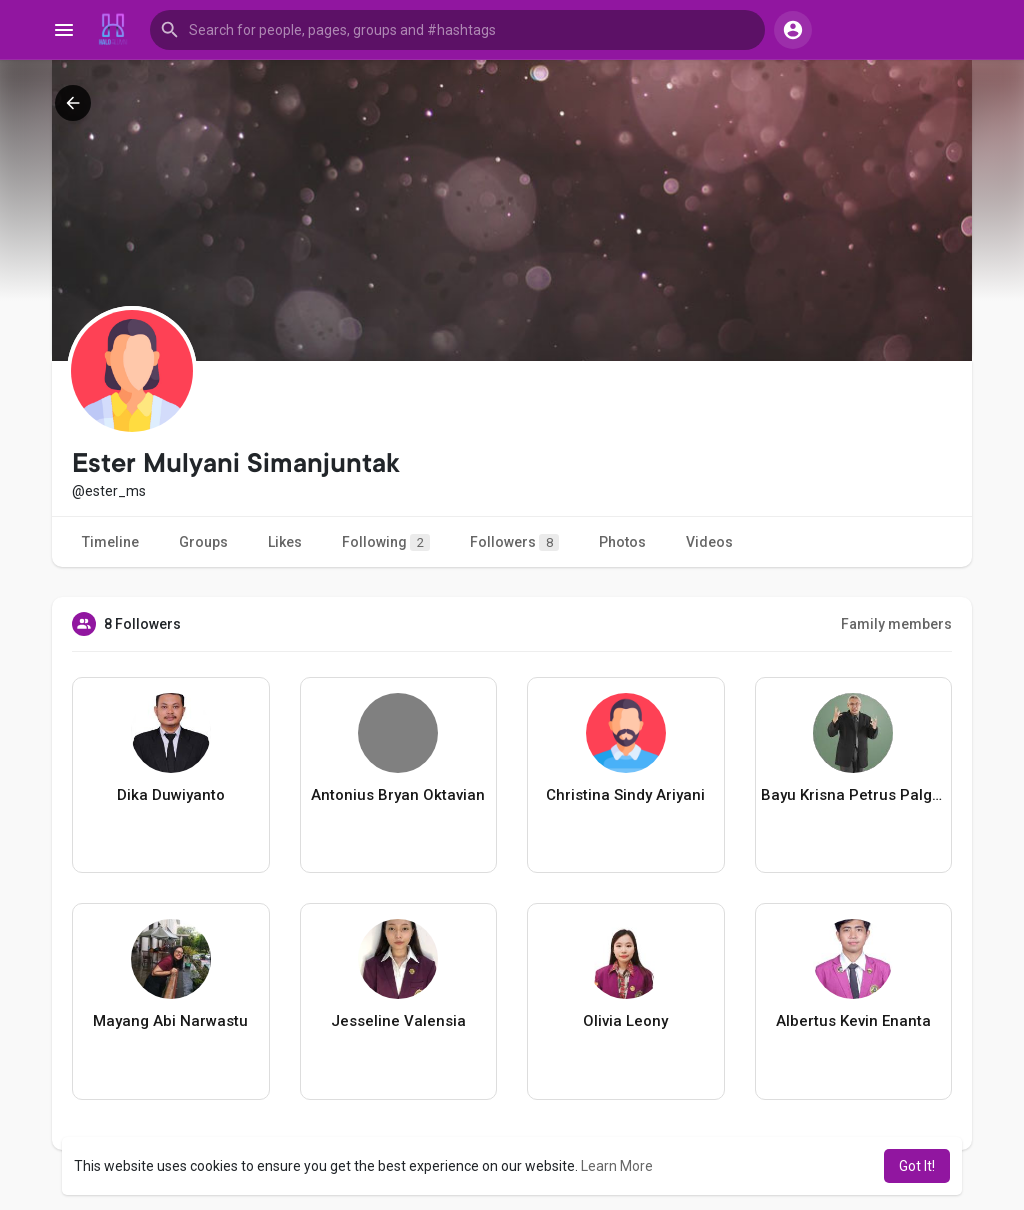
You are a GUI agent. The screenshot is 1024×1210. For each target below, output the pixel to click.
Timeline (110, 542)
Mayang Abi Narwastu (170, 1021)
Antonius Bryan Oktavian (398, 795)
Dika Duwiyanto (171, 795)
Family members (896, 624)
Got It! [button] (917, 1166)
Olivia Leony (625, 1021)
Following (386, 542)
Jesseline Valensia (398, 1021)
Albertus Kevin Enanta (853, 1021)
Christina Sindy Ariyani (625, 795)
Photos (622, 542)
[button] (457, 30)
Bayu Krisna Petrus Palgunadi (854, 795)
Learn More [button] (617, 1166)
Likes (285, 542)
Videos (709, 542)
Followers (514, 542)
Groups (203, 542)
